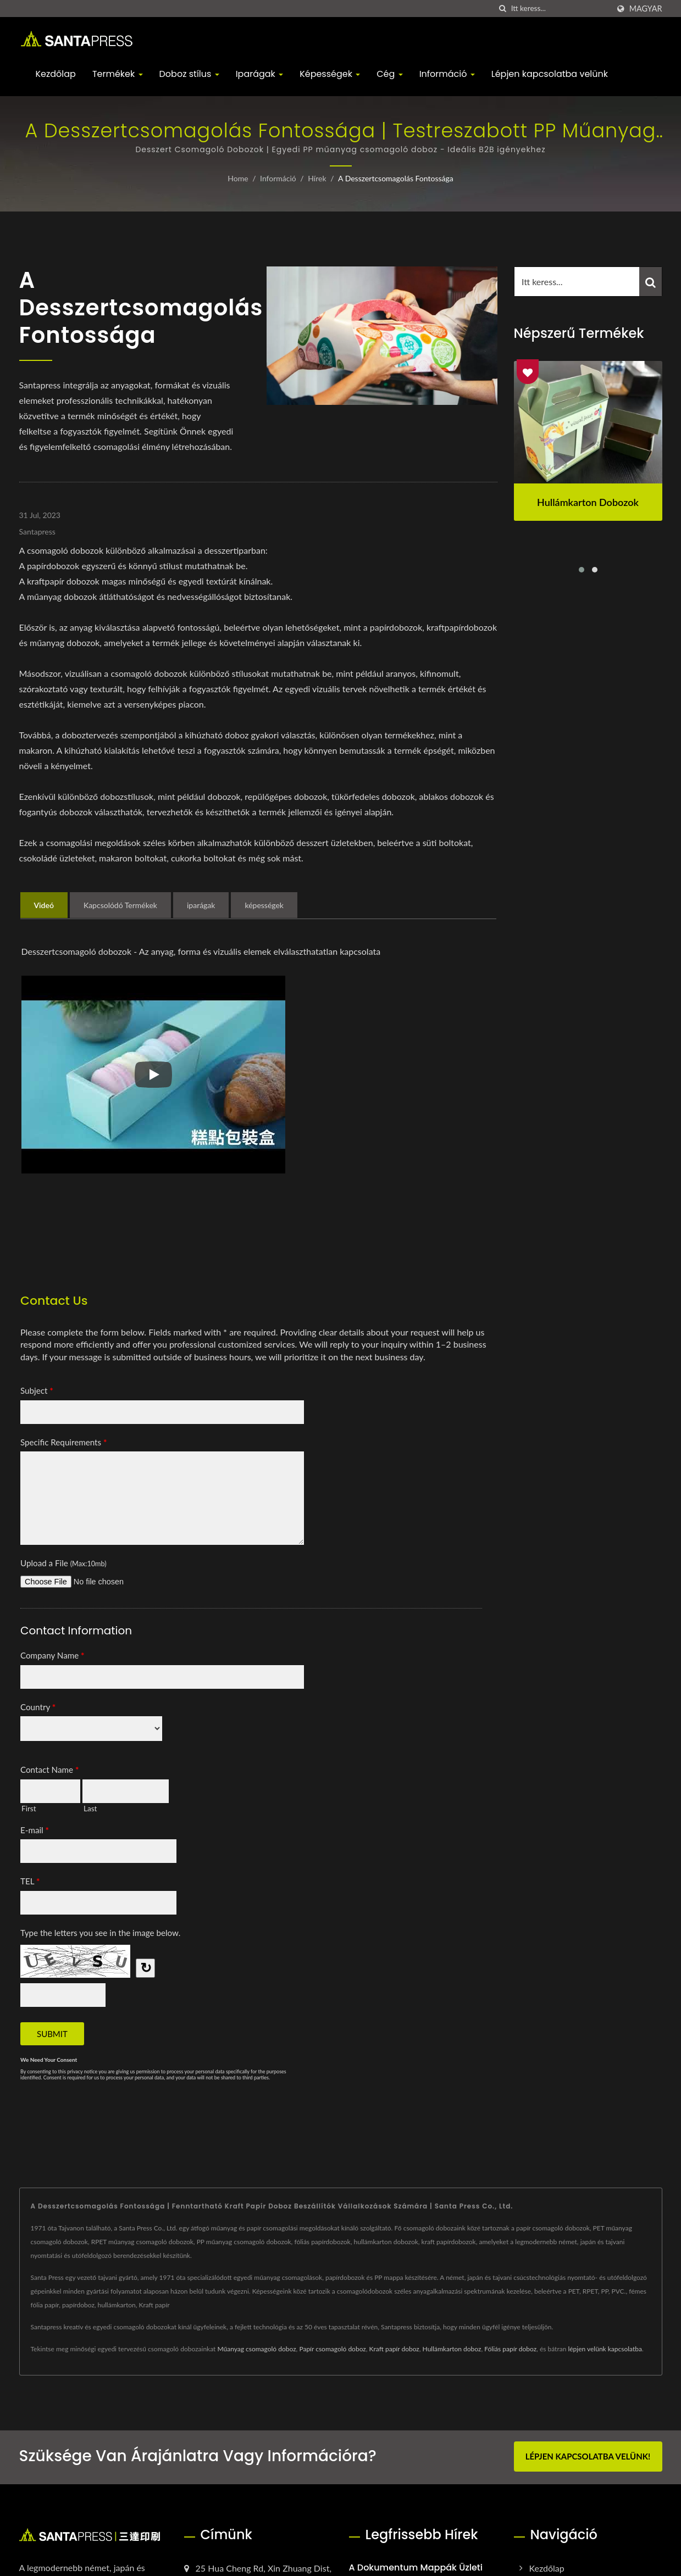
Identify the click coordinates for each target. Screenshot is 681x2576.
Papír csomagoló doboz (332, 2349)
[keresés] (503, 8)
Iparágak (260, 74)
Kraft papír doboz (394, 2349)
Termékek (117, 74)
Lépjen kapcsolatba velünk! (588, 2456)
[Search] (560, 8)
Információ (447, 74)
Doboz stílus (189, 74)
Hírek (317, 178)
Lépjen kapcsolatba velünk (549, 74)
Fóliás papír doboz (510, 2349)
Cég (389, 74)
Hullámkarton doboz (452, 2349)
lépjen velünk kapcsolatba (605, 2349)
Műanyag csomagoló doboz (256, 2349)
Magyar (645, 8)
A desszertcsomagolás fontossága (395, 178)
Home (238, 178)
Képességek (330, 74)
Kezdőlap (56, 74)
